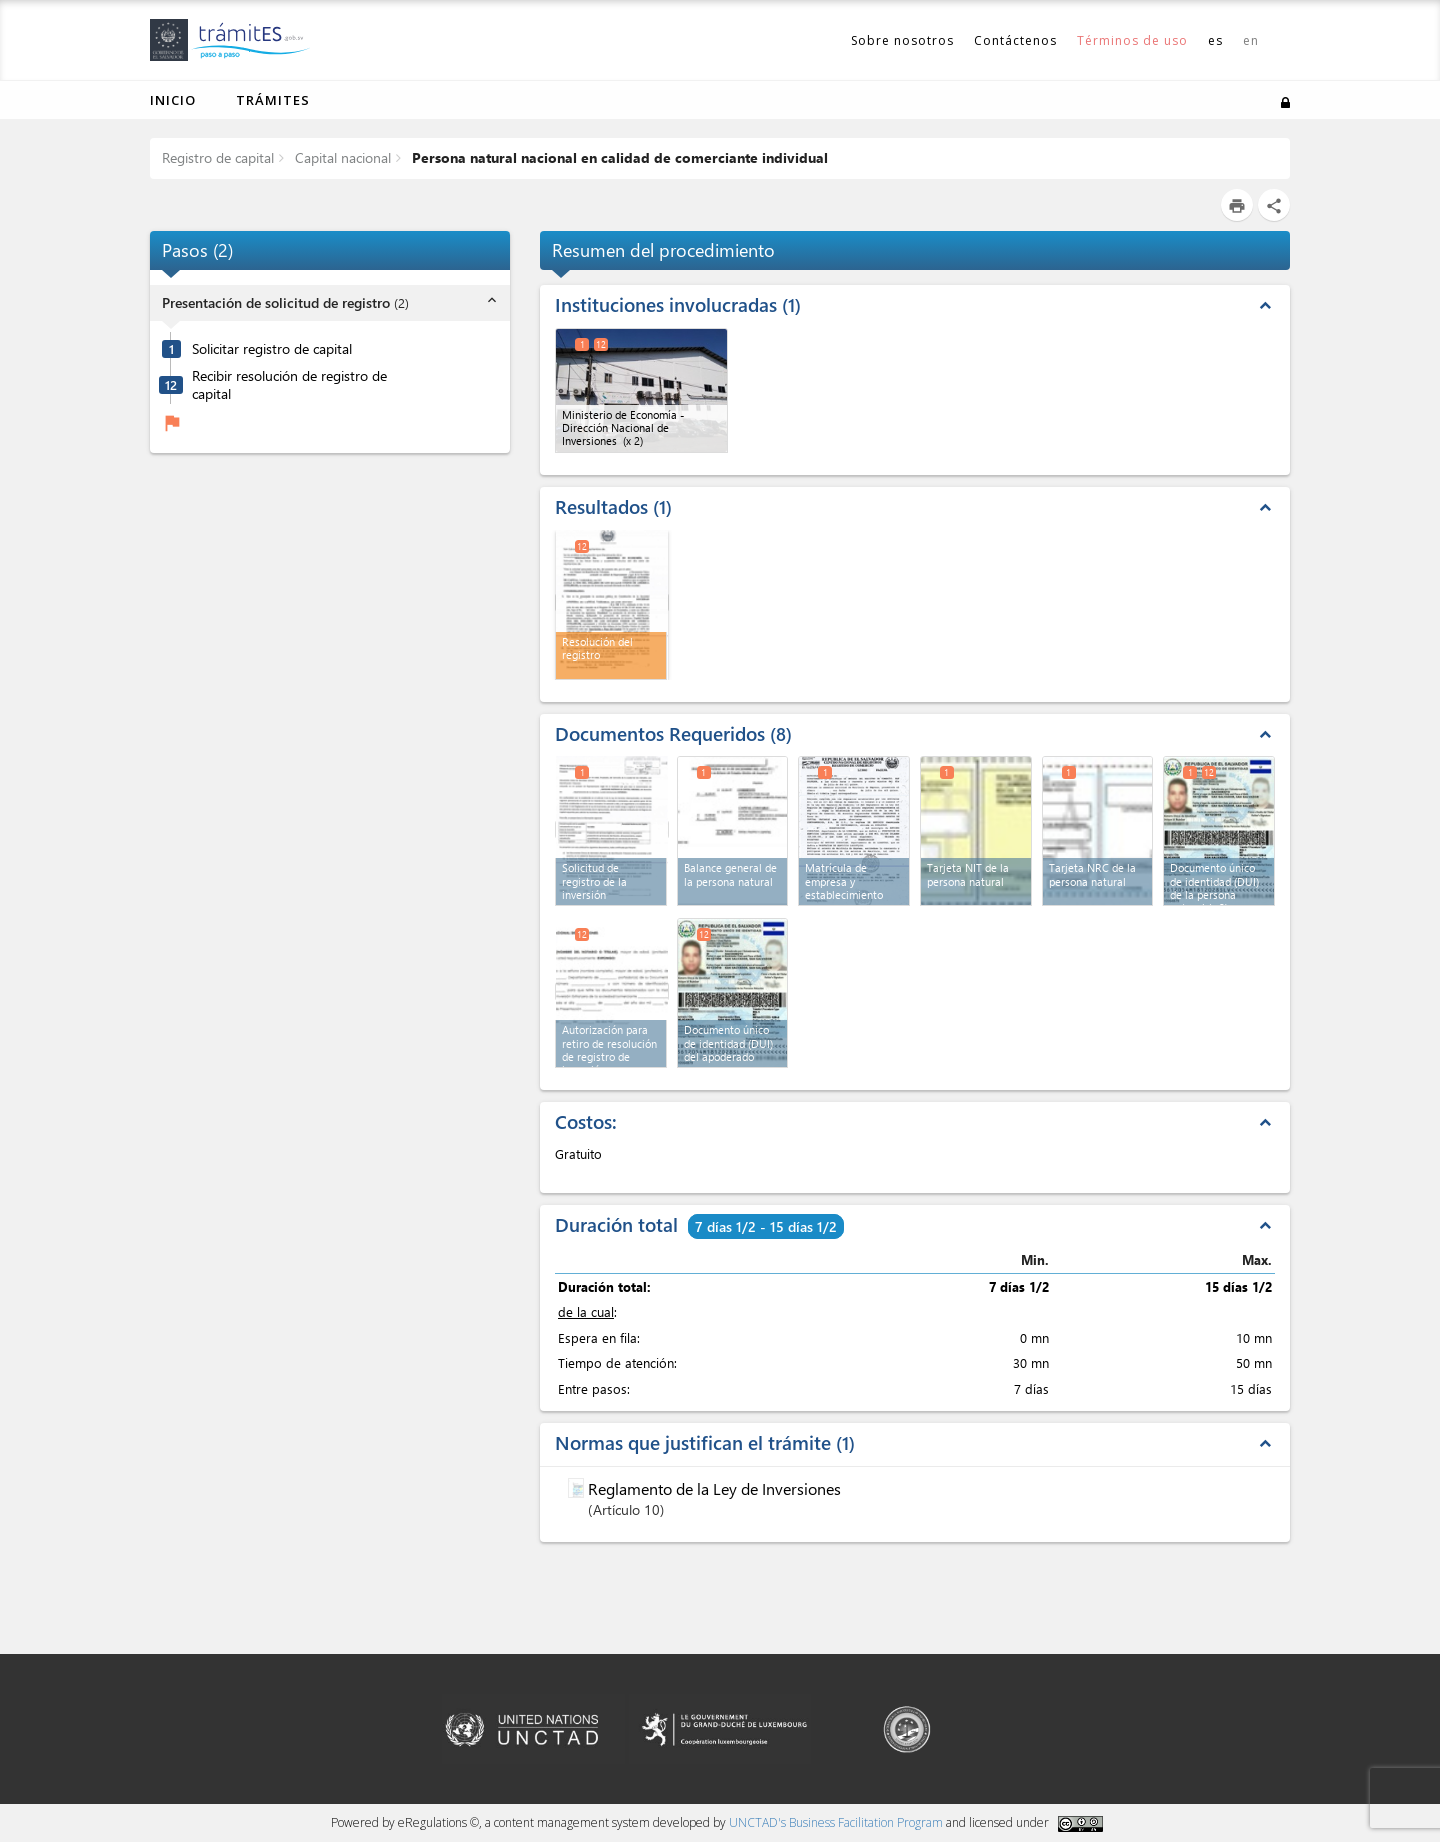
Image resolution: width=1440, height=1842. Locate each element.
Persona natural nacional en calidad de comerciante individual (618, 157)
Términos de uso (1132, 40)
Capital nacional (341, 157)
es (1215, 40)
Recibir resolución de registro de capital (289, 385)
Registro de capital (218, 157)
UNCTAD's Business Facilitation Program (836, 1822)
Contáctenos (1015, 40)
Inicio (173, 100)
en (1251, 40)
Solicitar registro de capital (272, 349)
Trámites (273, 100)
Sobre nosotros (902, 40)
